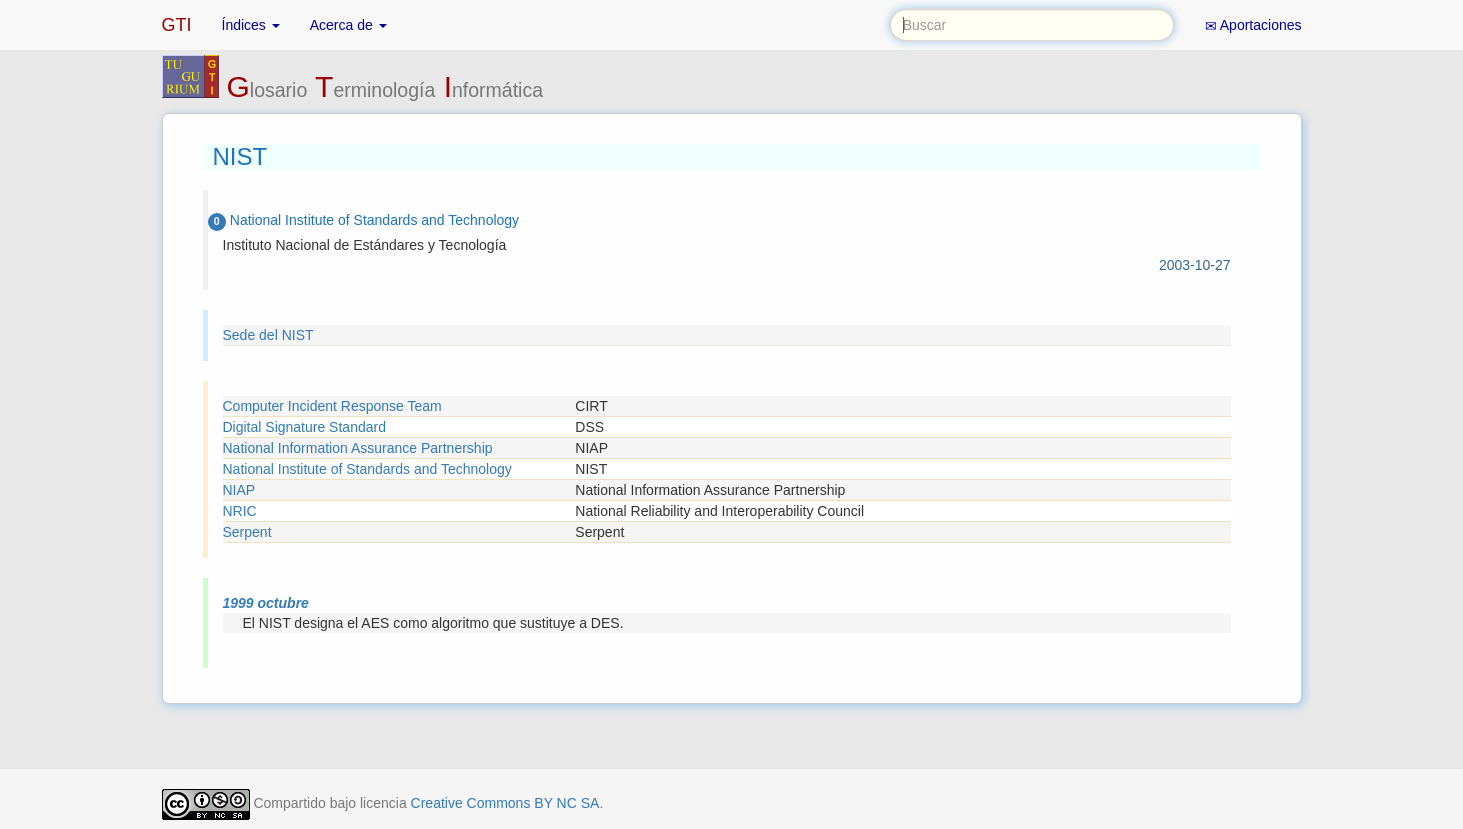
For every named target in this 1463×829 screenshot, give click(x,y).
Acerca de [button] (348, 25)
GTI (177, 25)
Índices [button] (251, 25)
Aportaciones (1253, 25)
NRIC (240, 511)
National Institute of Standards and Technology (367, 469)
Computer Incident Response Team (332, 406)
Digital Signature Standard (304, 427)
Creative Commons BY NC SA (505, 803)
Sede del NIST (268, 335)
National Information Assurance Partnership (358, 448)
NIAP (239, 490)
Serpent (247, 532)
